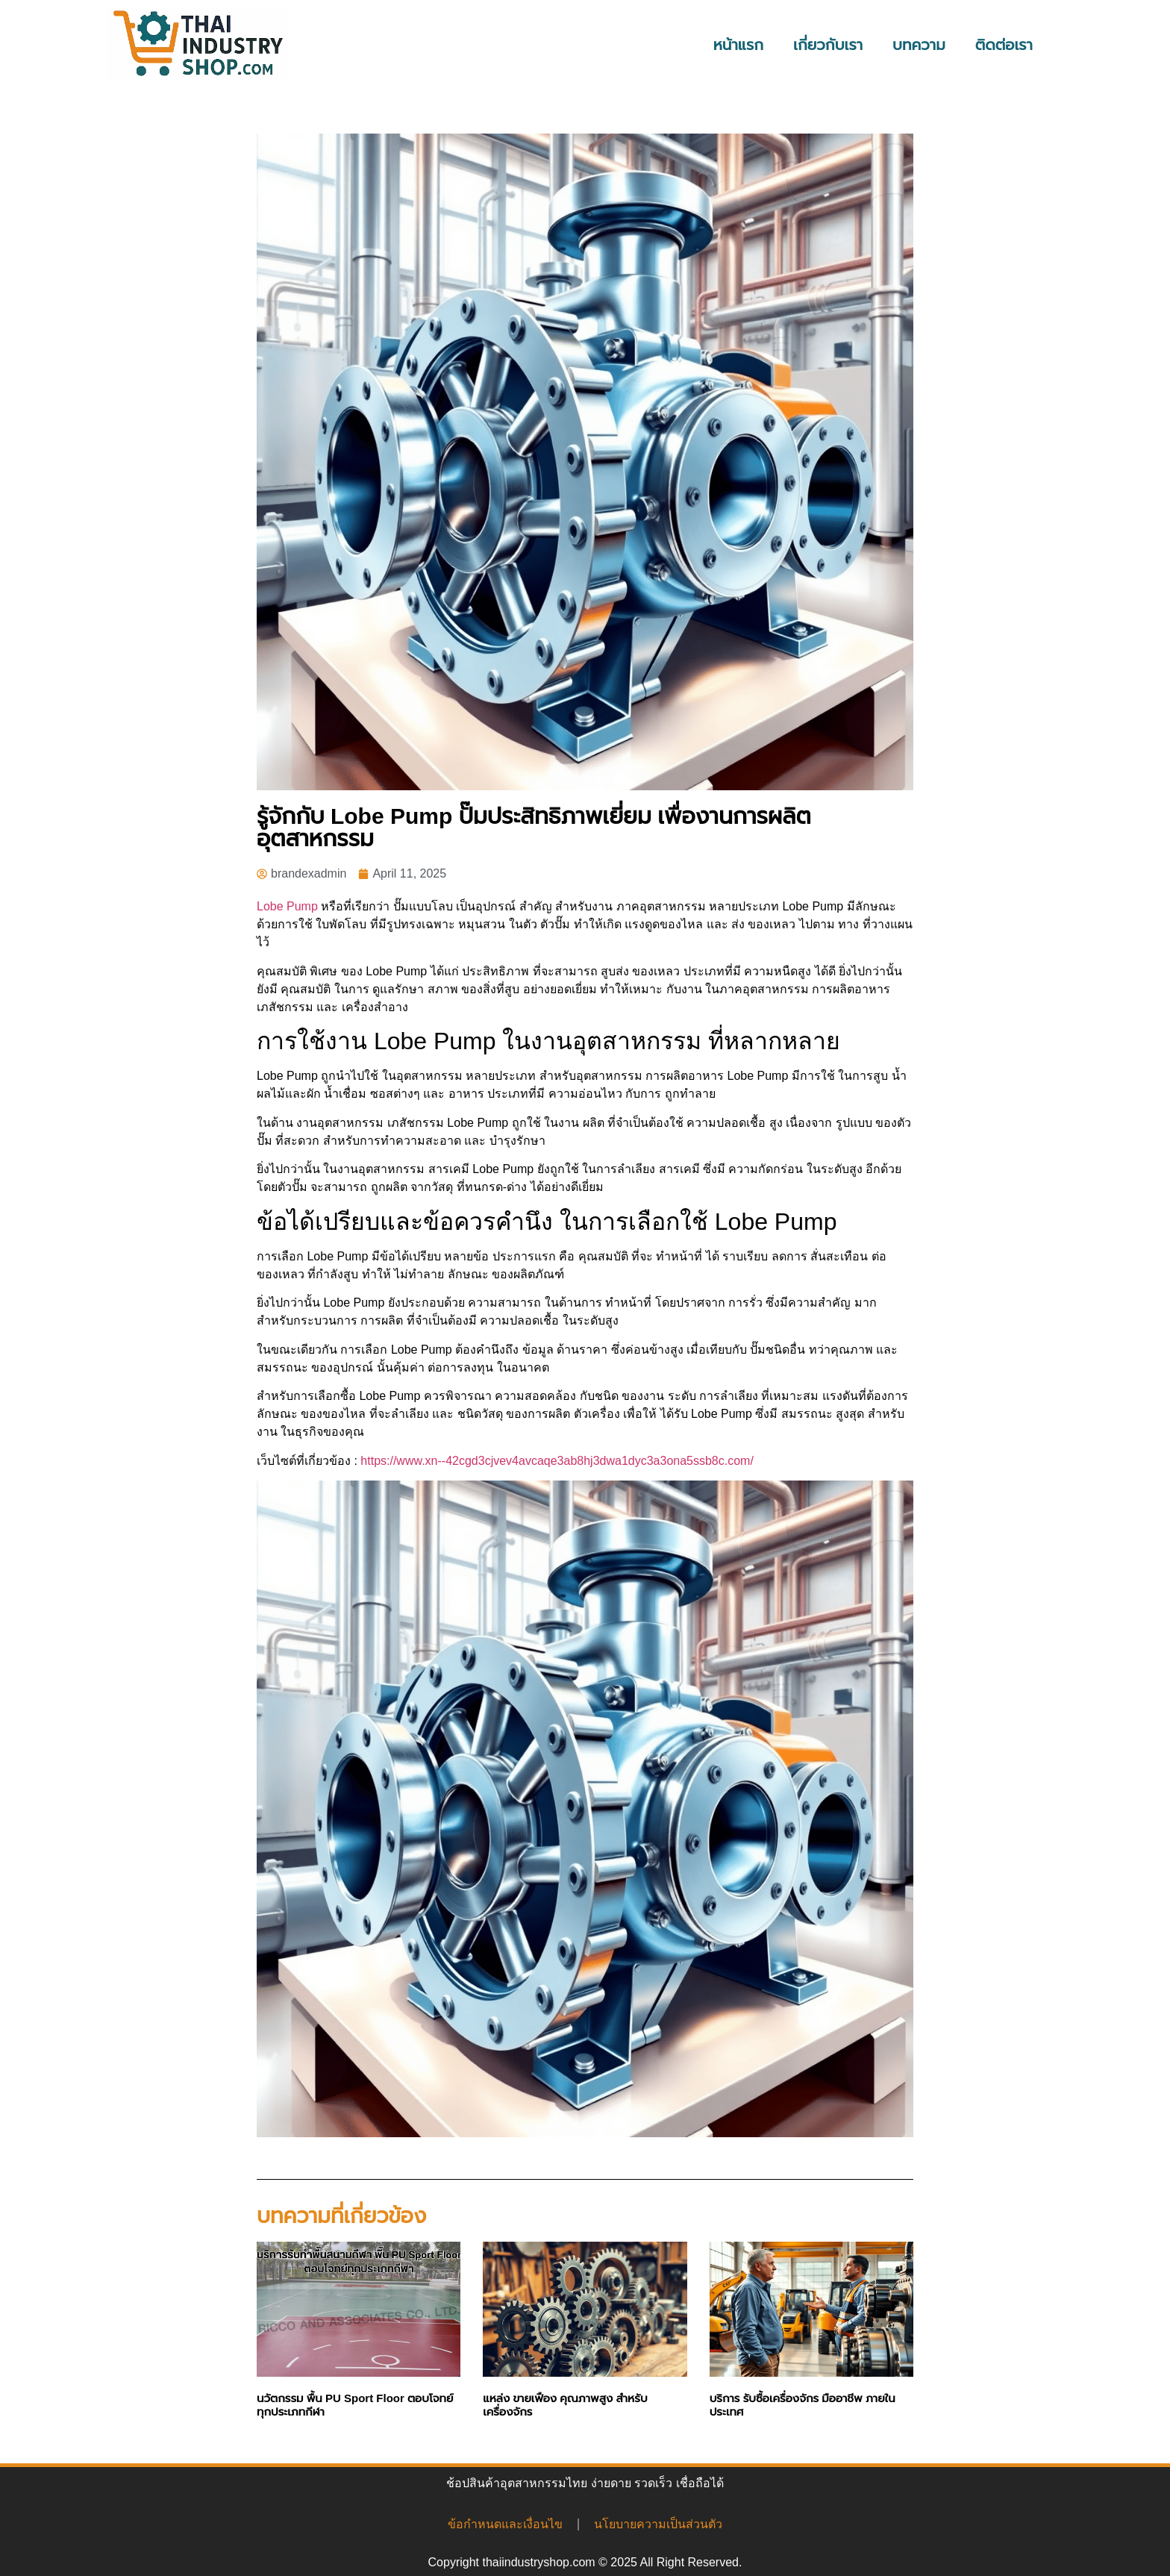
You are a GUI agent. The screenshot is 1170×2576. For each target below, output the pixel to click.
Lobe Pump (287, 906)
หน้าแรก (738, 45)
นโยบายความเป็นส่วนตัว (658, 2524)
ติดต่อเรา (1004, 45)
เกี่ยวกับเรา (828, 45)
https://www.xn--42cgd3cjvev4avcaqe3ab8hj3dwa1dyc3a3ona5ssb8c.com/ (557, 1460)
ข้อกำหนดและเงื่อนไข (505, 2524)
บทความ (918, 45)
